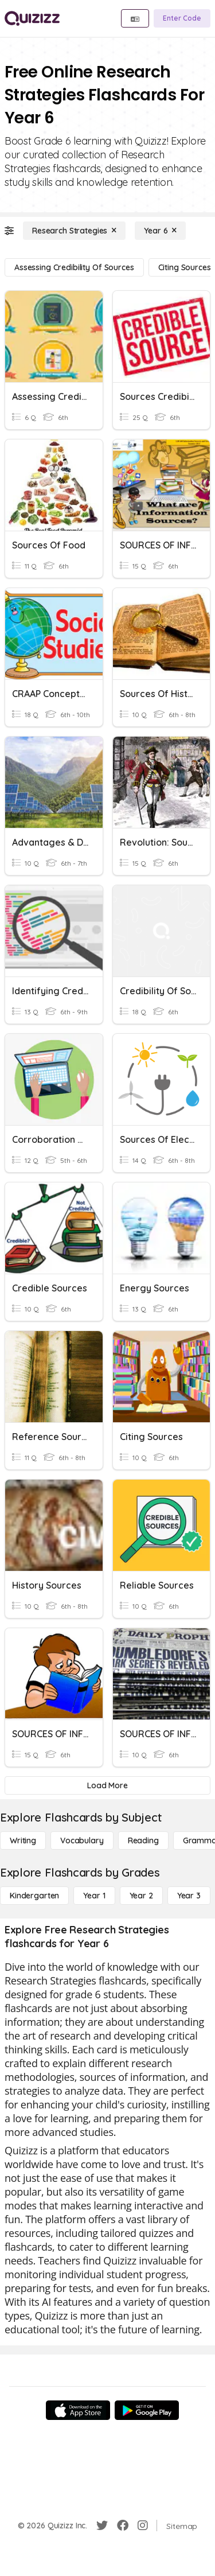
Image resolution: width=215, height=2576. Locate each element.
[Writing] (23, 1840)
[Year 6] (160, 230)
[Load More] (107, 1785)
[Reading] (143, 1840)
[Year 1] (94, 1895)
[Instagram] (143, 2525)
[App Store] (78, 2410)
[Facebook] (122, 2525)
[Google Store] (147, 2410)
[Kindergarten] (34, 1895)
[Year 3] (188, 1895)
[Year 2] (141, 1895)
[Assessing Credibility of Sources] (74, 267)
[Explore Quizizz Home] (32, 18)
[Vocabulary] (82, 1840)
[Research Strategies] (74, 230)
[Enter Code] (182, 18)
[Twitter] (102, 2525)
